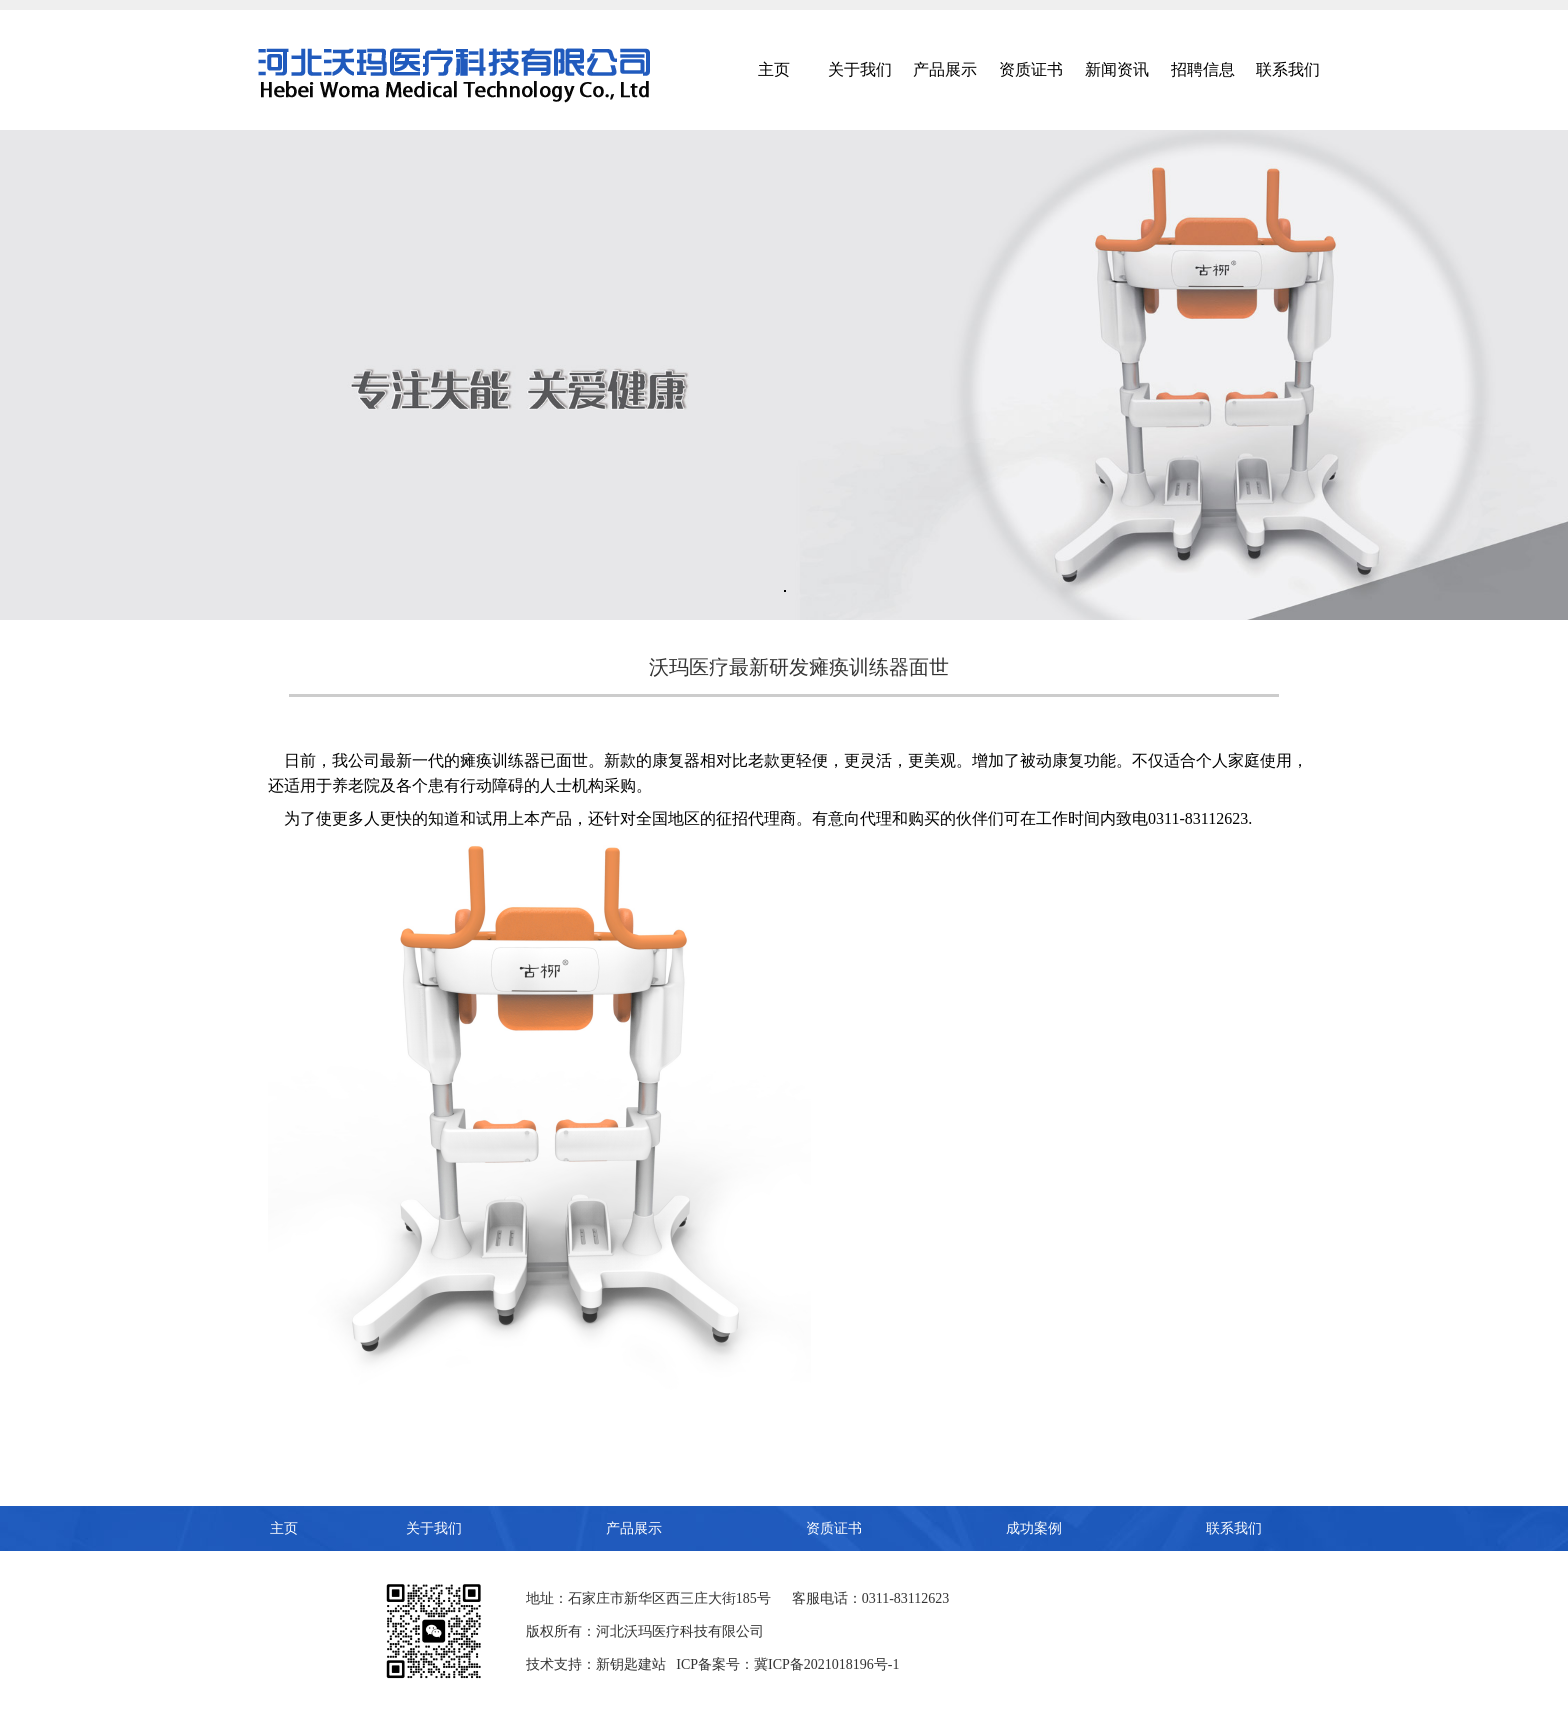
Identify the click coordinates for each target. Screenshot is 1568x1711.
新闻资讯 (1117, 69)
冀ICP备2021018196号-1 (826, 1664)
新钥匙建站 (631, 1664)
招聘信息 (1203, 69)
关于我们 (860, 69)
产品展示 (945, 69)
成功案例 (1034, 1528)
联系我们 (1288, 69)
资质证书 (1031, 69)
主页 (774, 69)
